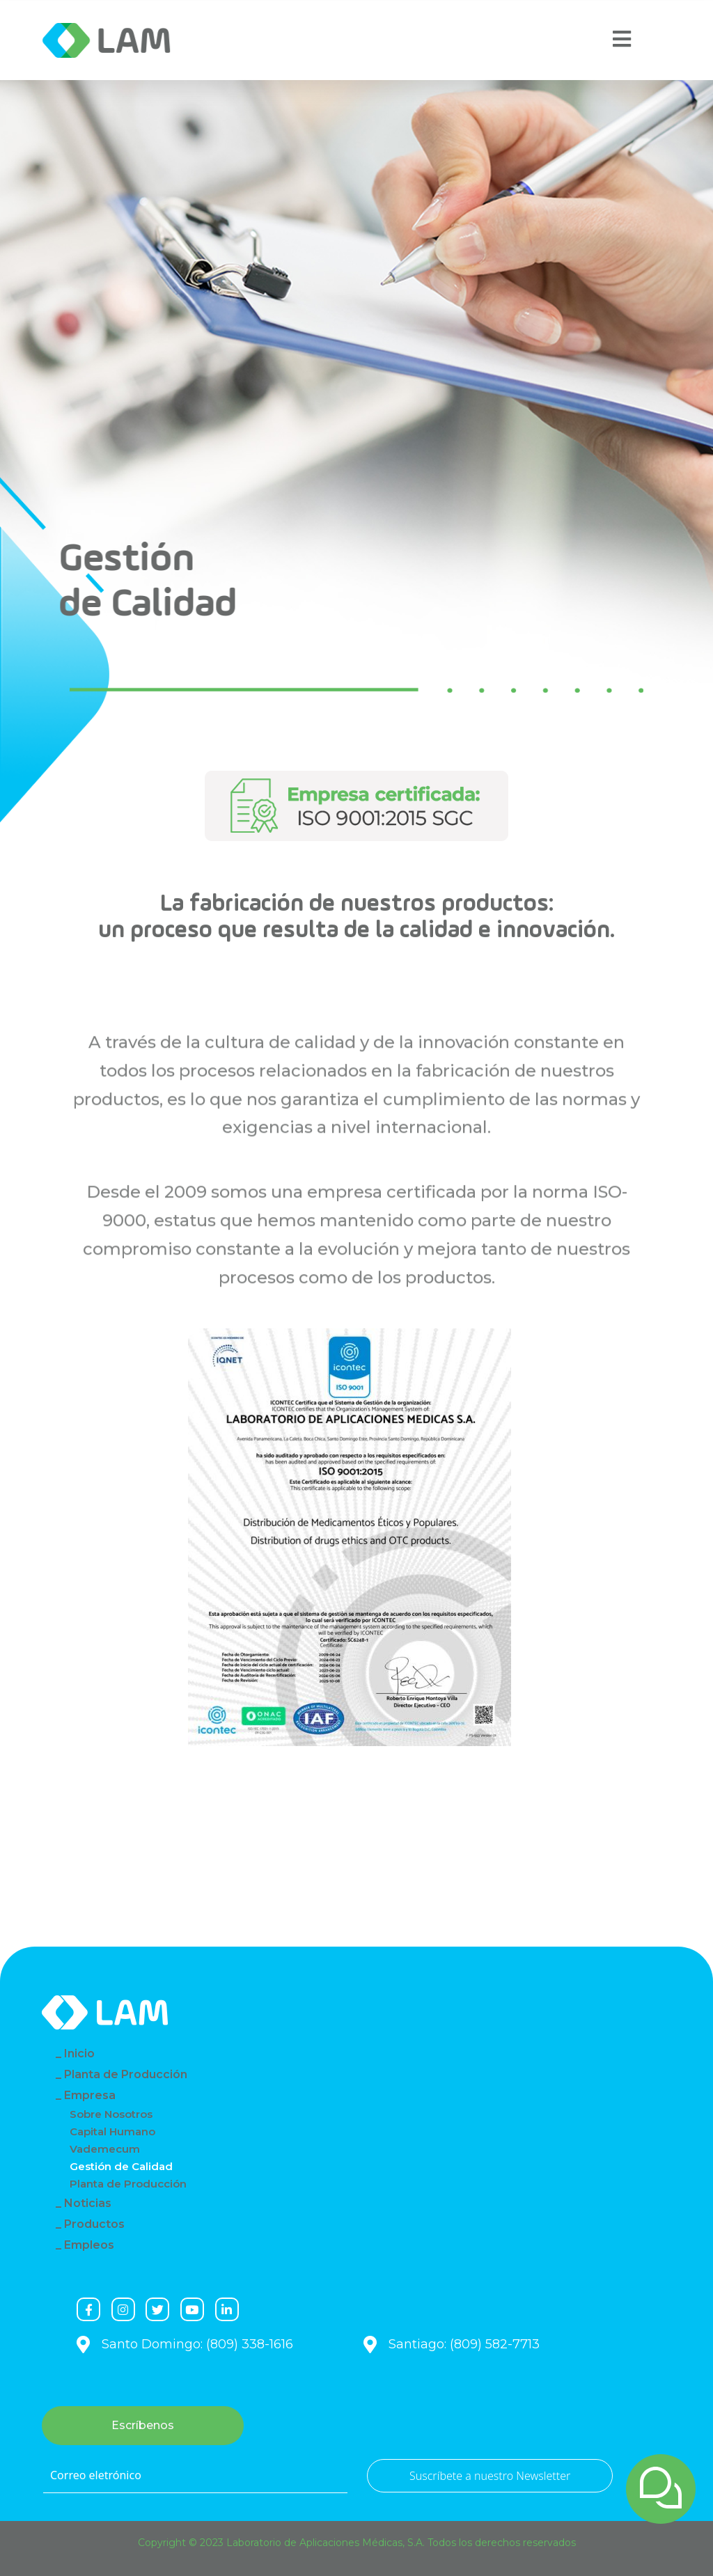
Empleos (89, 2245)
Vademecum (105, 2148)
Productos (94, 2224)
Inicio (79, 2053)
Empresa (90, 2095)
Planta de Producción (125, 2074)
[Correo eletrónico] (195, 2475)
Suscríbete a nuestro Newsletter (489, 2475)
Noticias (87, 2203)
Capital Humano (112, 2131)
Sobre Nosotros (111, 2114)
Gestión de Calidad (121, 2166)
